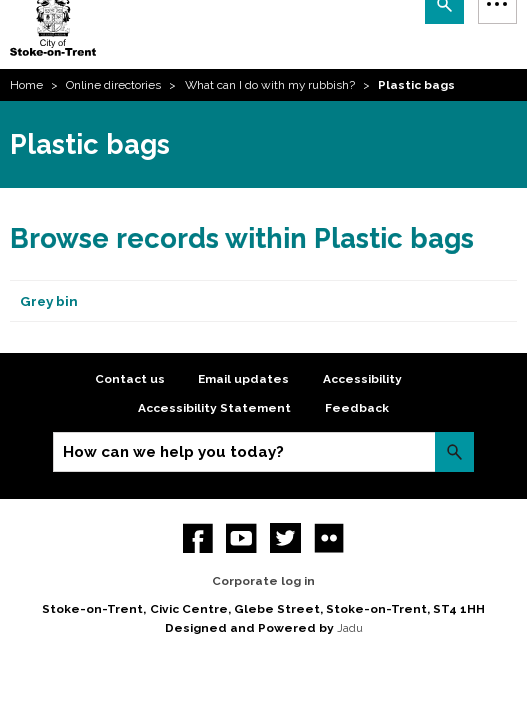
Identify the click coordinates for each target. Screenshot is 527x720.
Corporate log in (263, 581)
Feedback (357, 408)
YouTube (241, 538)
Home (26, 85)
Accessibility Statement (214, 408)
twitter (285, 538)
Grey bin (49, 301)
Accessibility (362, 379)
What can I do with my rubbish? (270, 85)
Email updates (243, 379)
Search (454, 451)
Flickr (329, 538)
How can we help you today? (173, 452)
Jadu (350, 628)
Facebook (198, 538)
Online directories (113, 85)
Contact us (130, 379)
